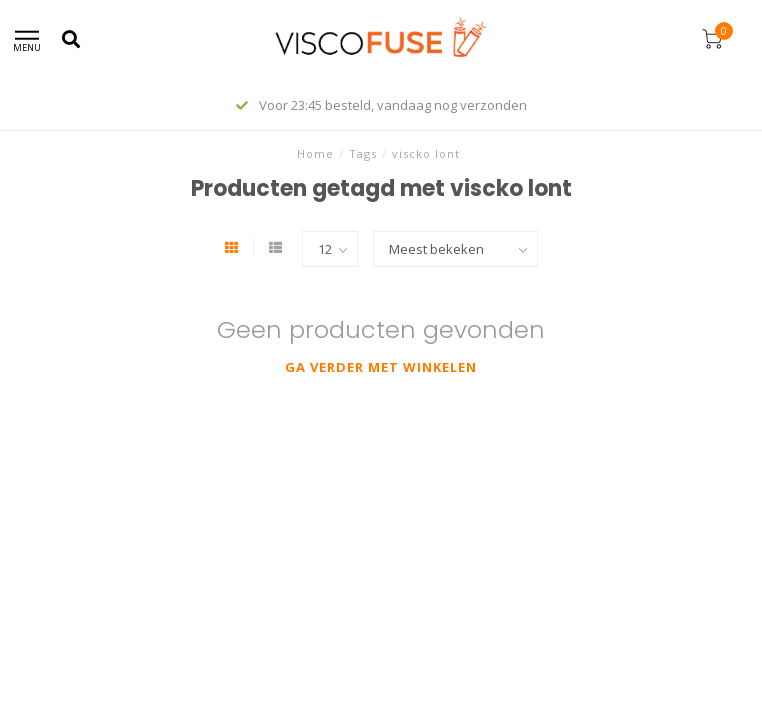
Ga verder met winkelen (381, 367)
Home (315, 153)
